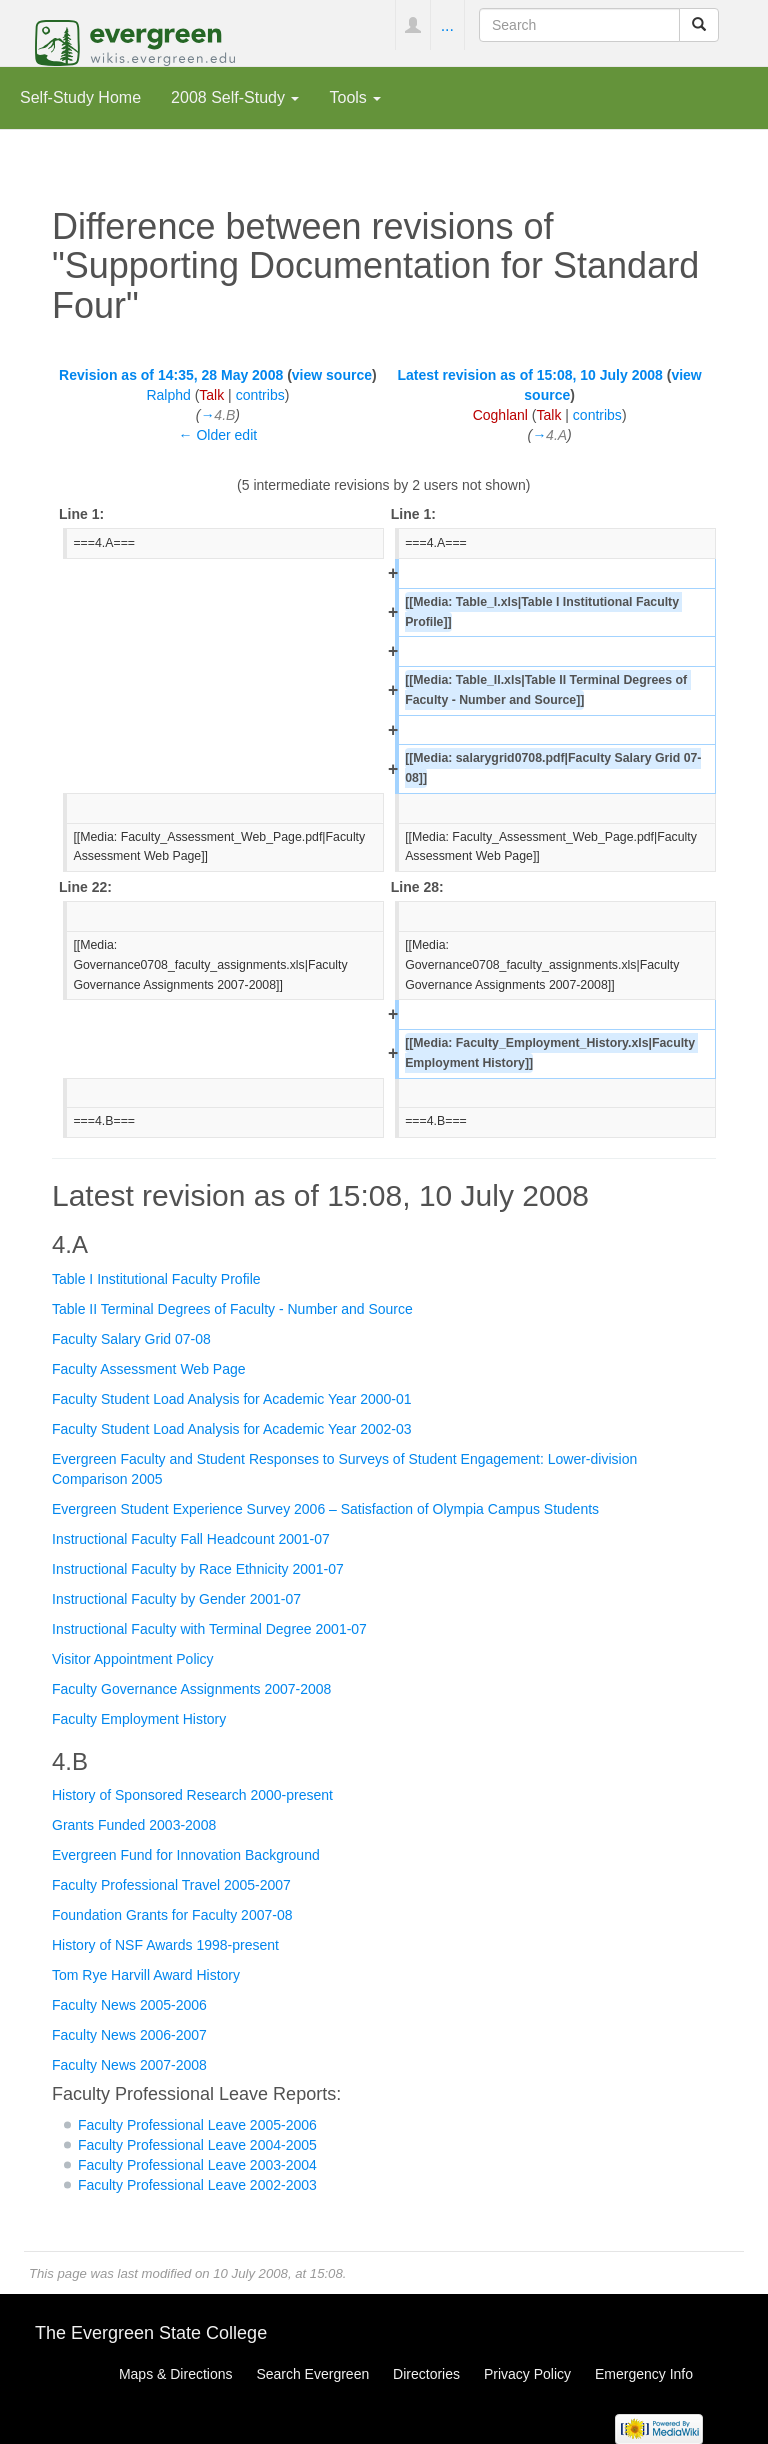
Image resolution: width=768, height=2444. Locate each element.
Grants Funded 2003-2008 (134, 1825)
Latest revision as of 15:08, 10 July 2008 (529, 375)
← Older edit (218, 435)
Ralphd (168, 395)
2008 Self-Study (235, 97)
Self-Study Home (80, 97)
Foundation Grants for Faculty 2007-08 (172, 1915)
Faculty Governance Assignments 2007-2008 (191, 1689)
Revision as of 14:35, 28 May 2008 (171, 375)
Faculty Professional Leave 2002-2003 (197, 2185)
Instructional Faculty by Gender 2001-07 (176, 1599)
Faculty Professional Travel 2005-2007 (171, 1885)
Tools (355, 97)
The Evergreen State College (151, 2333)
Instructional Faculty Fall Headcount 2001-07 (191, 1539)
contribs (260, 395)
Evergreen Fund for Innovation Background (186, 1855)
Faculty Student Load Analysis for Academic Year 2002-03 (232, 1429)
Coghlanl (500, 415)
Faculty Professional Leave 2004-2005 (197, 2145)
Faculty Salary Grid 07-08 (131, 1339)
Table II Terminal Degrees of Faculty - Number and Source (232, 1309)
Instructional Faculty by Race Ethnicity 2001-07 (198, 1569)
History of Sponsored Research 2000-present (192, 1795)
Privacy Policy (527, 2374)
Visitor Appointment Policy (133, 1659)
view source (332, 375)
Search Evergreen (312, 2374)
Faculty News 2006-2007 (129, 2035)
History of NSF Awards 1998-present (165, 1945)
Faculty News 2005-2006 (129, 2005)
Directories (426, 2374)
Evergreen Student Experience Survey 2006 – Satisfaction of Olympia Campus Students (325, 1509)
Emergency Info (644, 2374)
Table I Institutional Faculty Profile (156, 1279)
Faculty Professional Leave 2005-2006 (197, 2125)
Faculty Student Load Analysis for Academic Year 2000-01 (232, 1399)
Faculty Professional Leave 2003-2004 (197, 2165)
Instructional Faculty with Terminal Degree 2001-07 (209, 1629)
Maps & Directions (176, 2374)
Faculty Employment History (139, 1719)
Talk (211, 395)
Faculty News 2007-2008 (129, 2065)
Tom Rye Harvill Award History (146, 1975)
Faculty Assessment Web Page (149, 1369)
